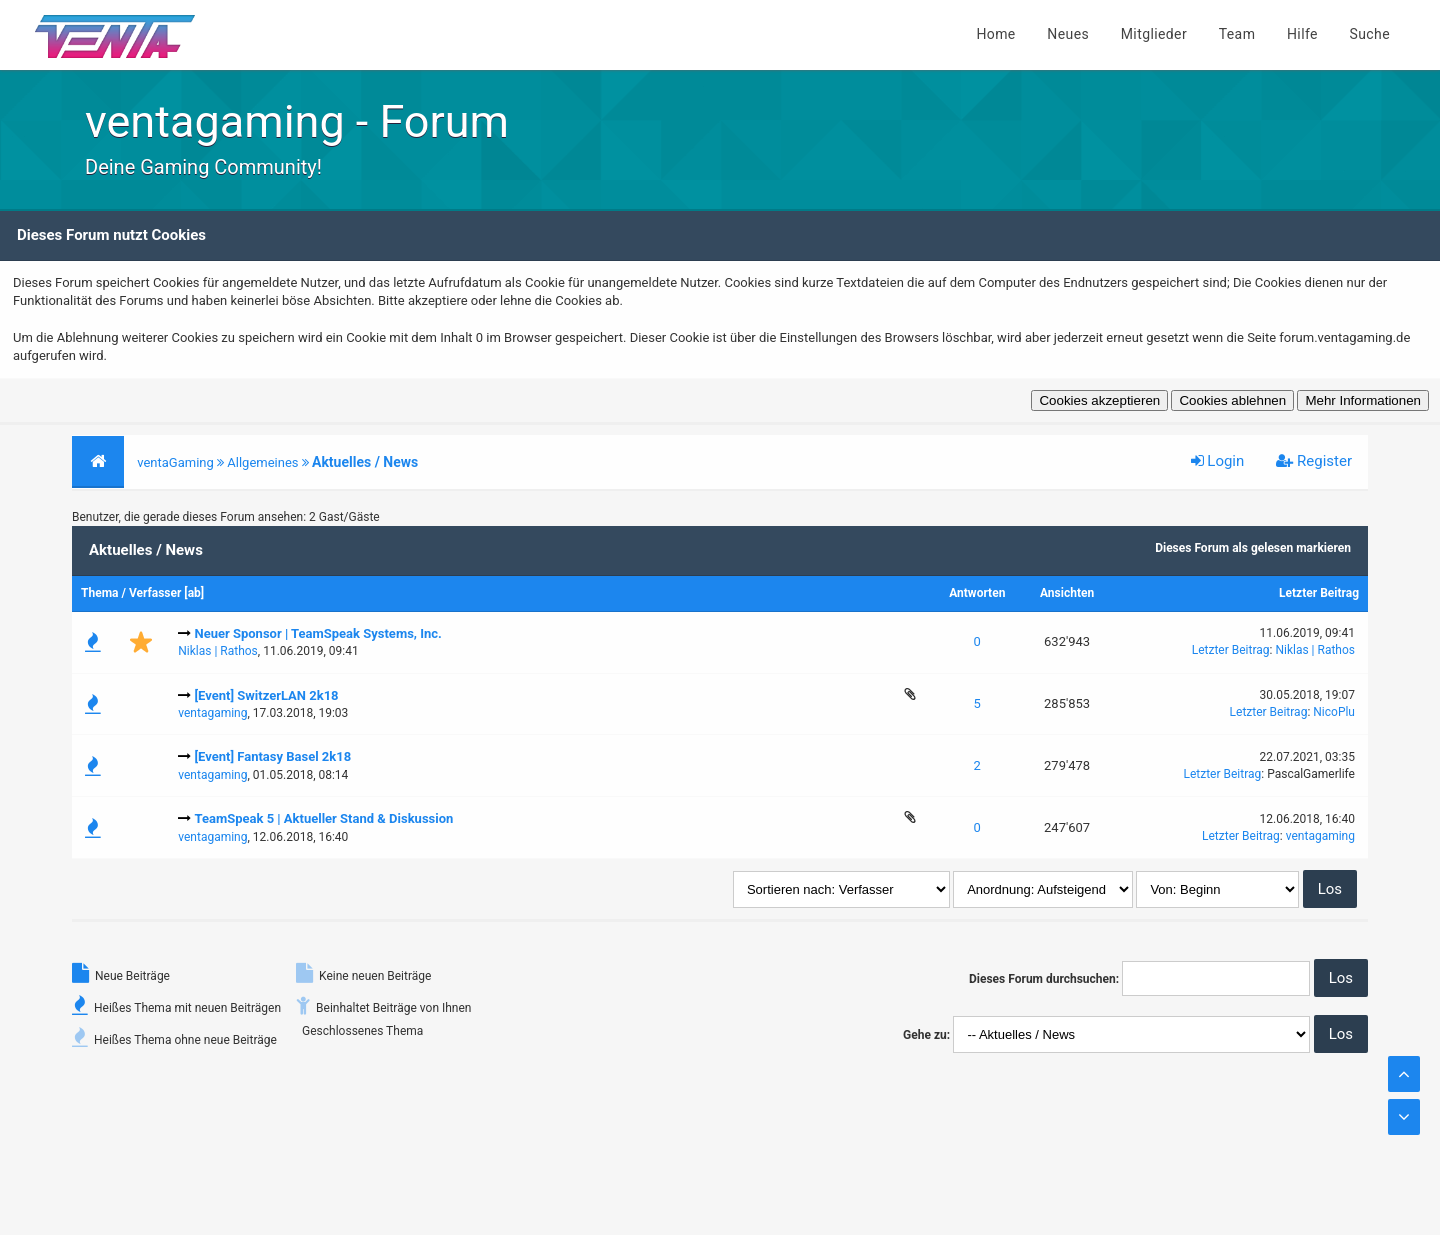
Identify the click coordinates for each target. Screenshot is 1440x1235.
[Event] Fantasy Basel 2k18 (272, 756)
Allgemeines (262, 462)
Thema (99, 593)
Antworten (977, 593)
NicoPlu (1334, 712)
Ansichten (1067, 593)
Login (1218, 461)
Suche (1370, 34)
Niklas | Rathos (218, 651)
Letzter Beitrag (1319, 593)
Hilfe (1302, 34)
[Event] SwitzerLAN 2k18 (266, 695)
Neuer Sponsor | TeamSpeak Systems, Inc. (317, 633)
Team (1237, 34)
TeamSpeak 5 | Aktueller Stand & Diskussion (323, 818)
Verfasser (155, 593)
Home (995, 34)
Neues (1068, 34)
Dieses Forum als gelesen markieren (1253, 548)
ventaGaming (175, 462)
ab (194, 593)
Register (1314, 461)
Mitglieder (1154, 34)
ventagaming (212, 713)
